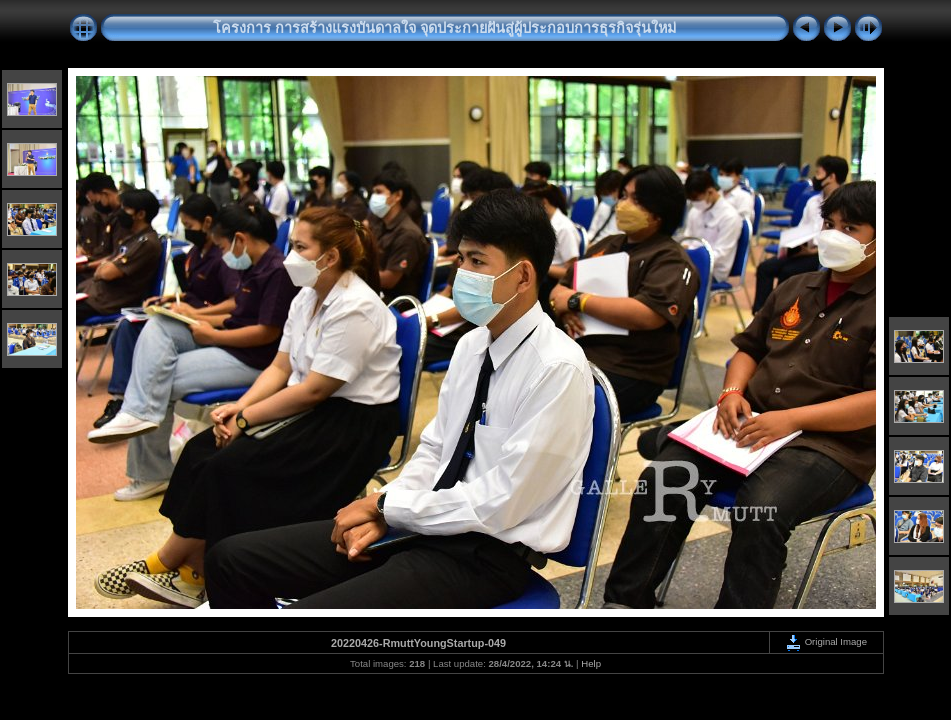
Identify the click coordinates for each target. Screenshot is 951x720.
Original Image (826, 641)
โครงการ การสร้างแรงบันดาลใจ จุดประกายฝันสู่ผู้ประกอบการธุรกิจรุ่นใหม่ (444, 28)
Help (591, 663)
